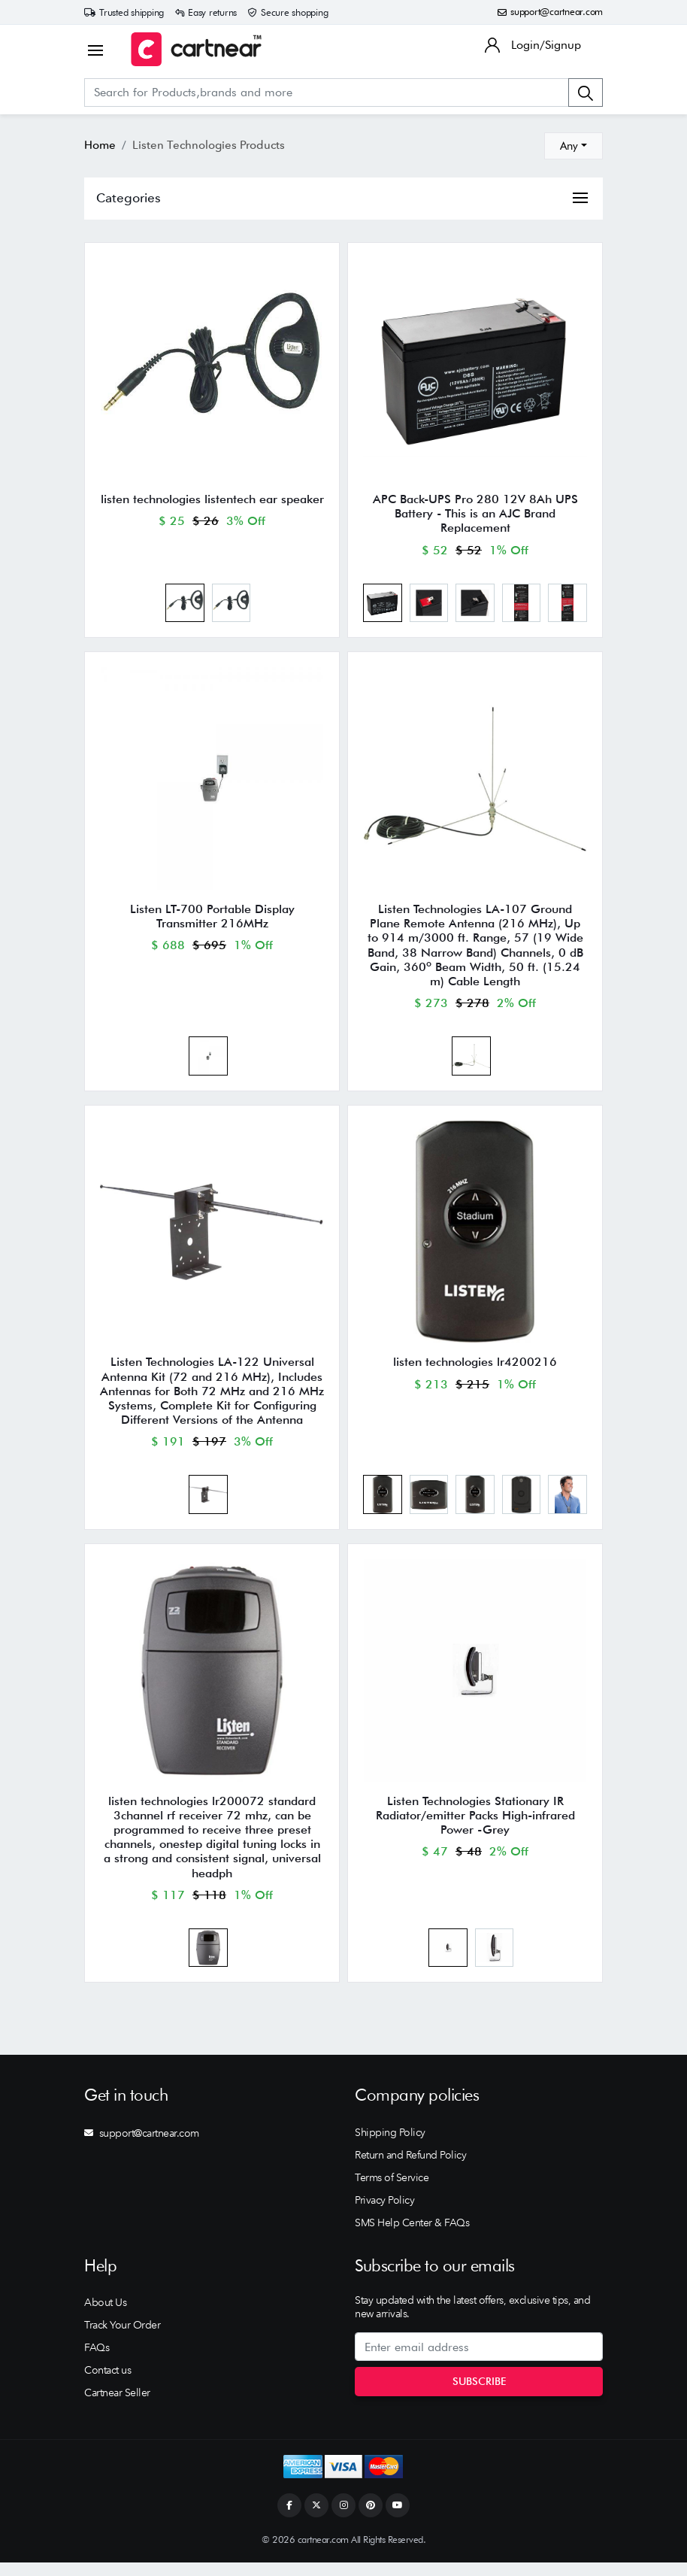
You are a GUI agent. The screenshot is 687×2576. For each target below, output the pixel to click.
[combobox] (573, 145)
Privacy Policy (384, 2213)
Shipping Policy (390, 2146)
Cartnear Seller (117, 2406)
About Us (105, 2316)
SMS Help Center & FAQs (412, 2236)
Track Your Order (122, 2338)
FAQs (96, 2361)
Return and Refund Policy (410, 2168)
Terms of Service (391, 2191)
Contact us (107, 2383)
